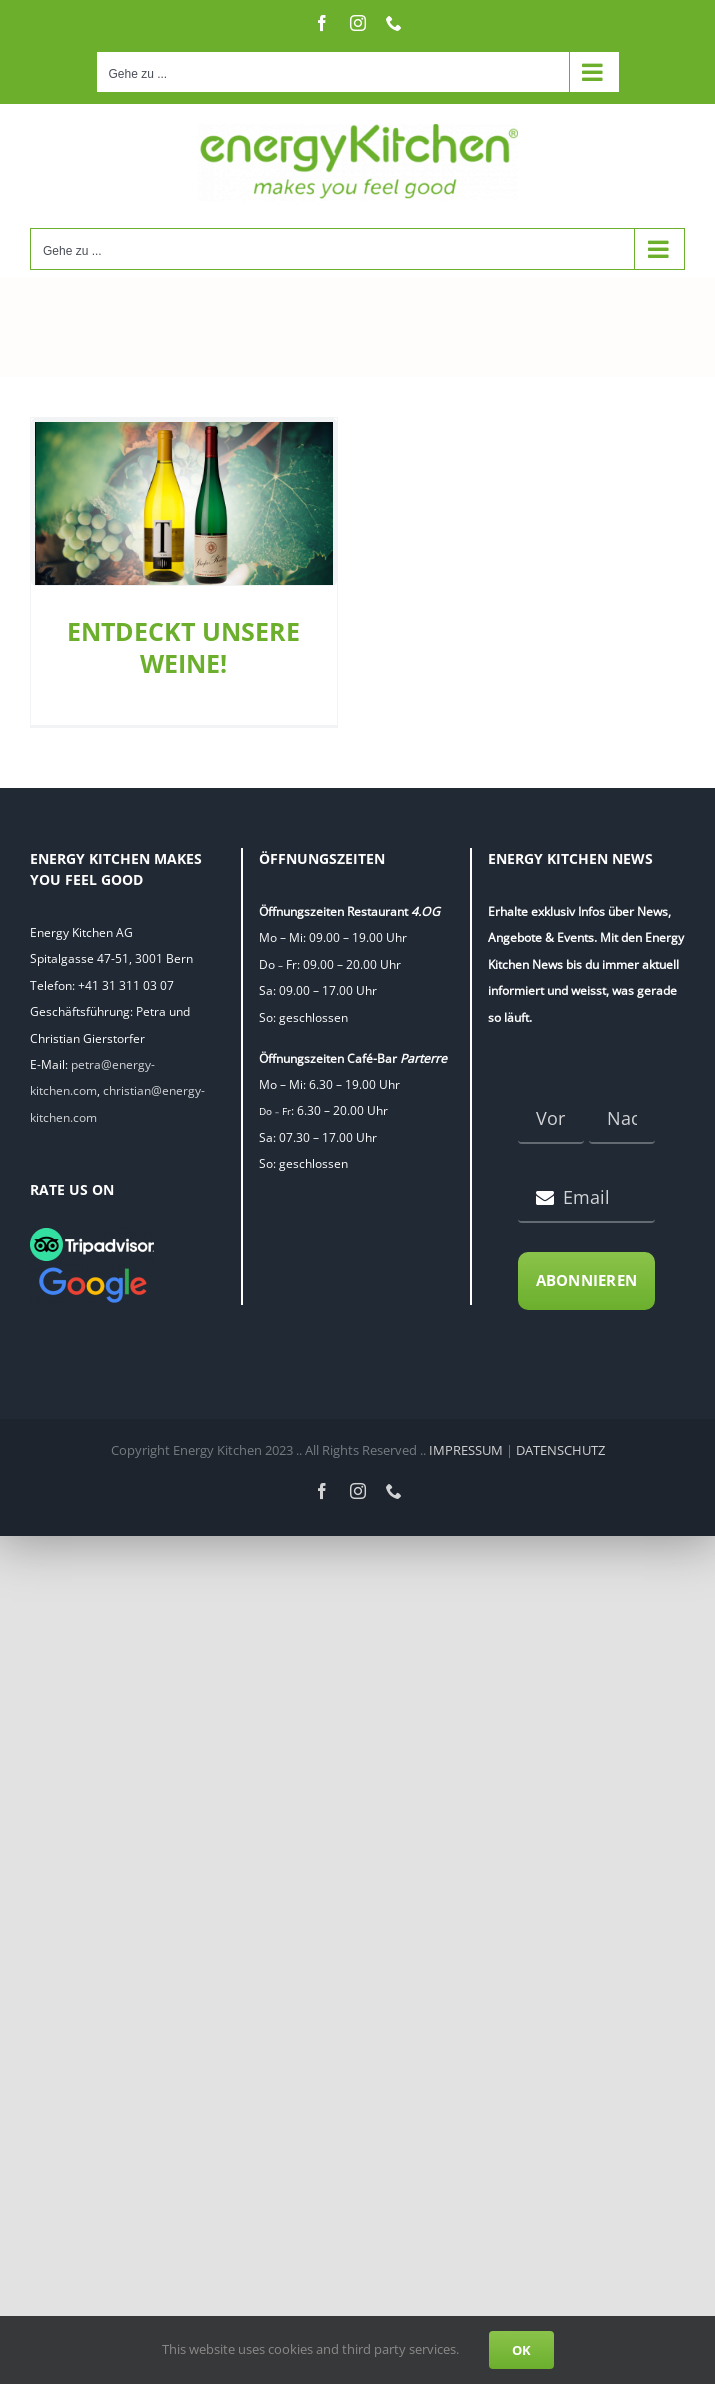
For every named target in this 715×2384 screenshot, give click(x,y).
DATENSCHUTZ (560, 1450)
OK (521, 2350)
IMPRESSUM (466, 1450)
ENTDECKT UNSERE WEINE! (183, 647)
